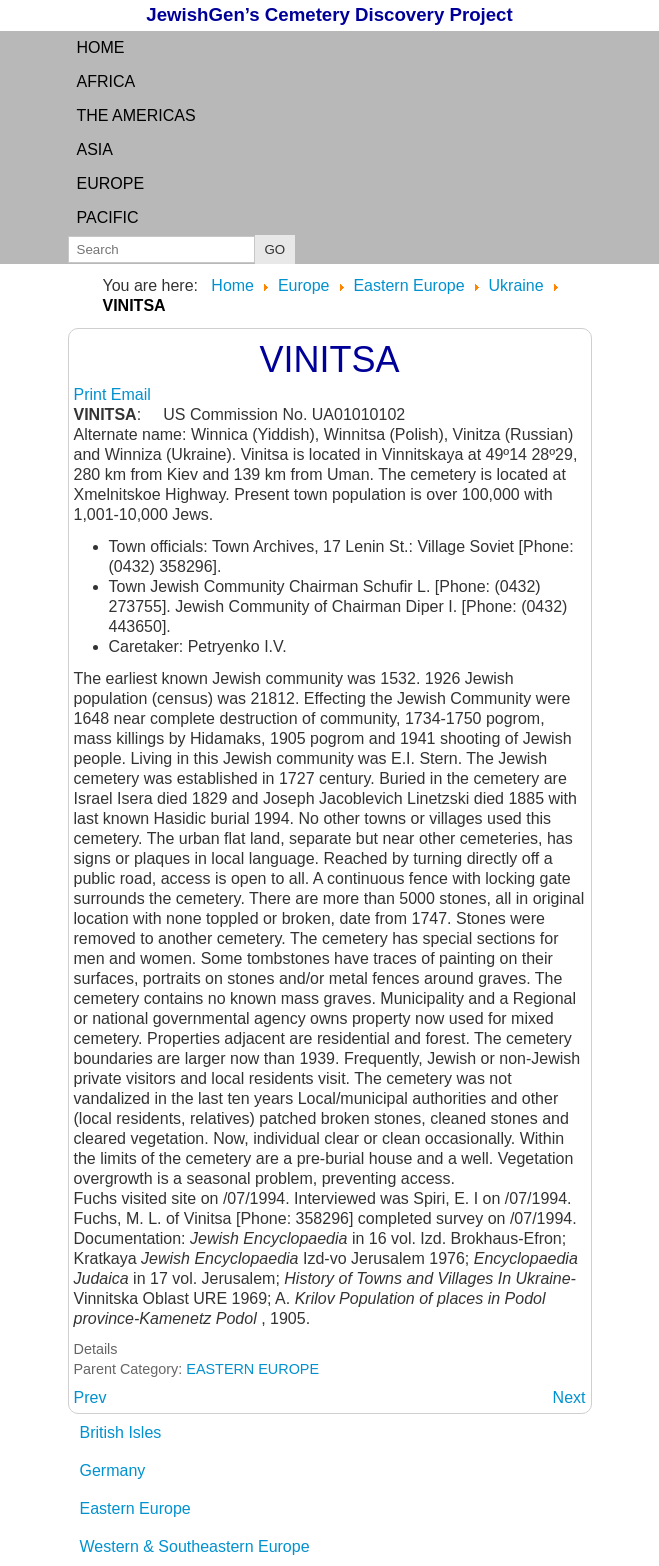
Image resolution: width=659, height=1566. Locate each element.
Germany (113, 1470)
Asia (95, 149)
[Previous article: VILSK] (90, 1397)
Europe (111, 183)
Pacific (108, 217)
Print (92, 394)
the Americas (136, 115)
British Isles (121, 1432)
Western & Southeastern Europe (195, 1546)
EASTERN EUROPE (252, 1369)
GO (275, 249)
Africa (106, 81)
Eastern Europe (135, 1508)
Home (101, 47)
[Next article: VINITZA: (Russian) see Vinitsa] (569, 1397)
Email (131, 394)
